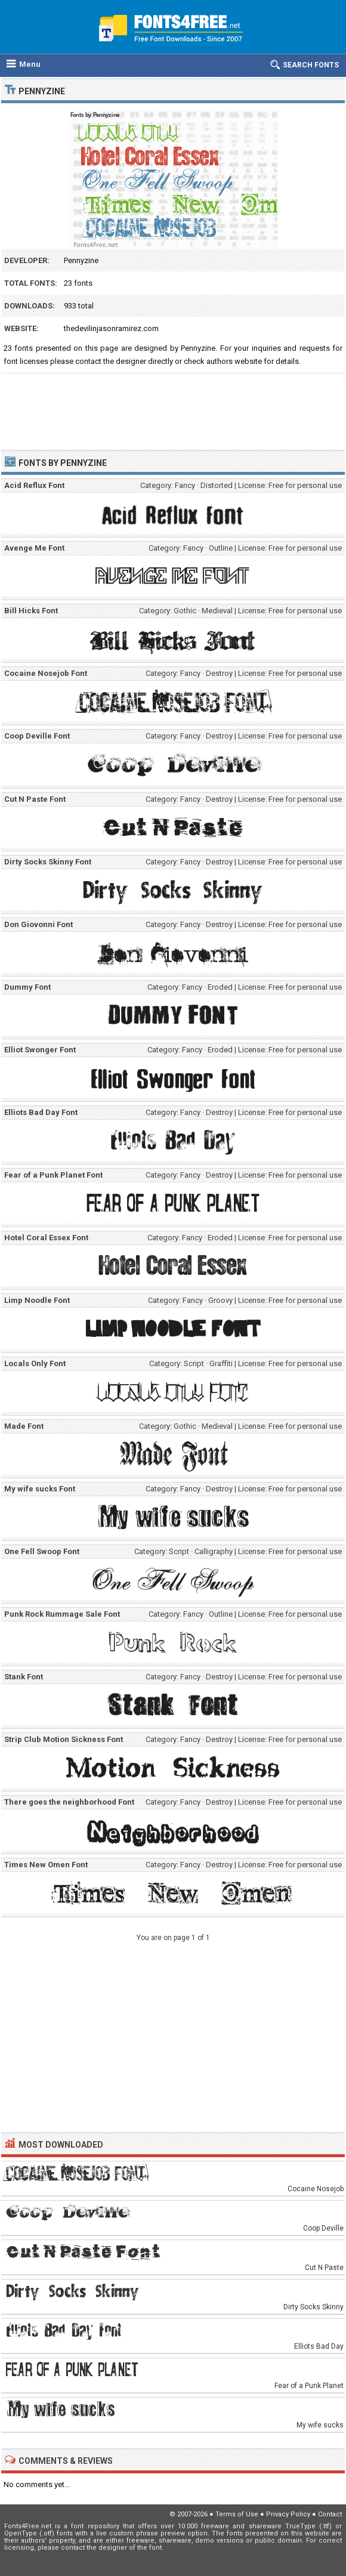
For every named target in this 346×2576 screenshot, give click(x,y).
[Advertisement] (173, 406)
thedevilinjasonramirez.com (111, 328)
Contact (330, 2514)
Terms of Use (236, 2514)
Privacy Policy (288, 2514)
